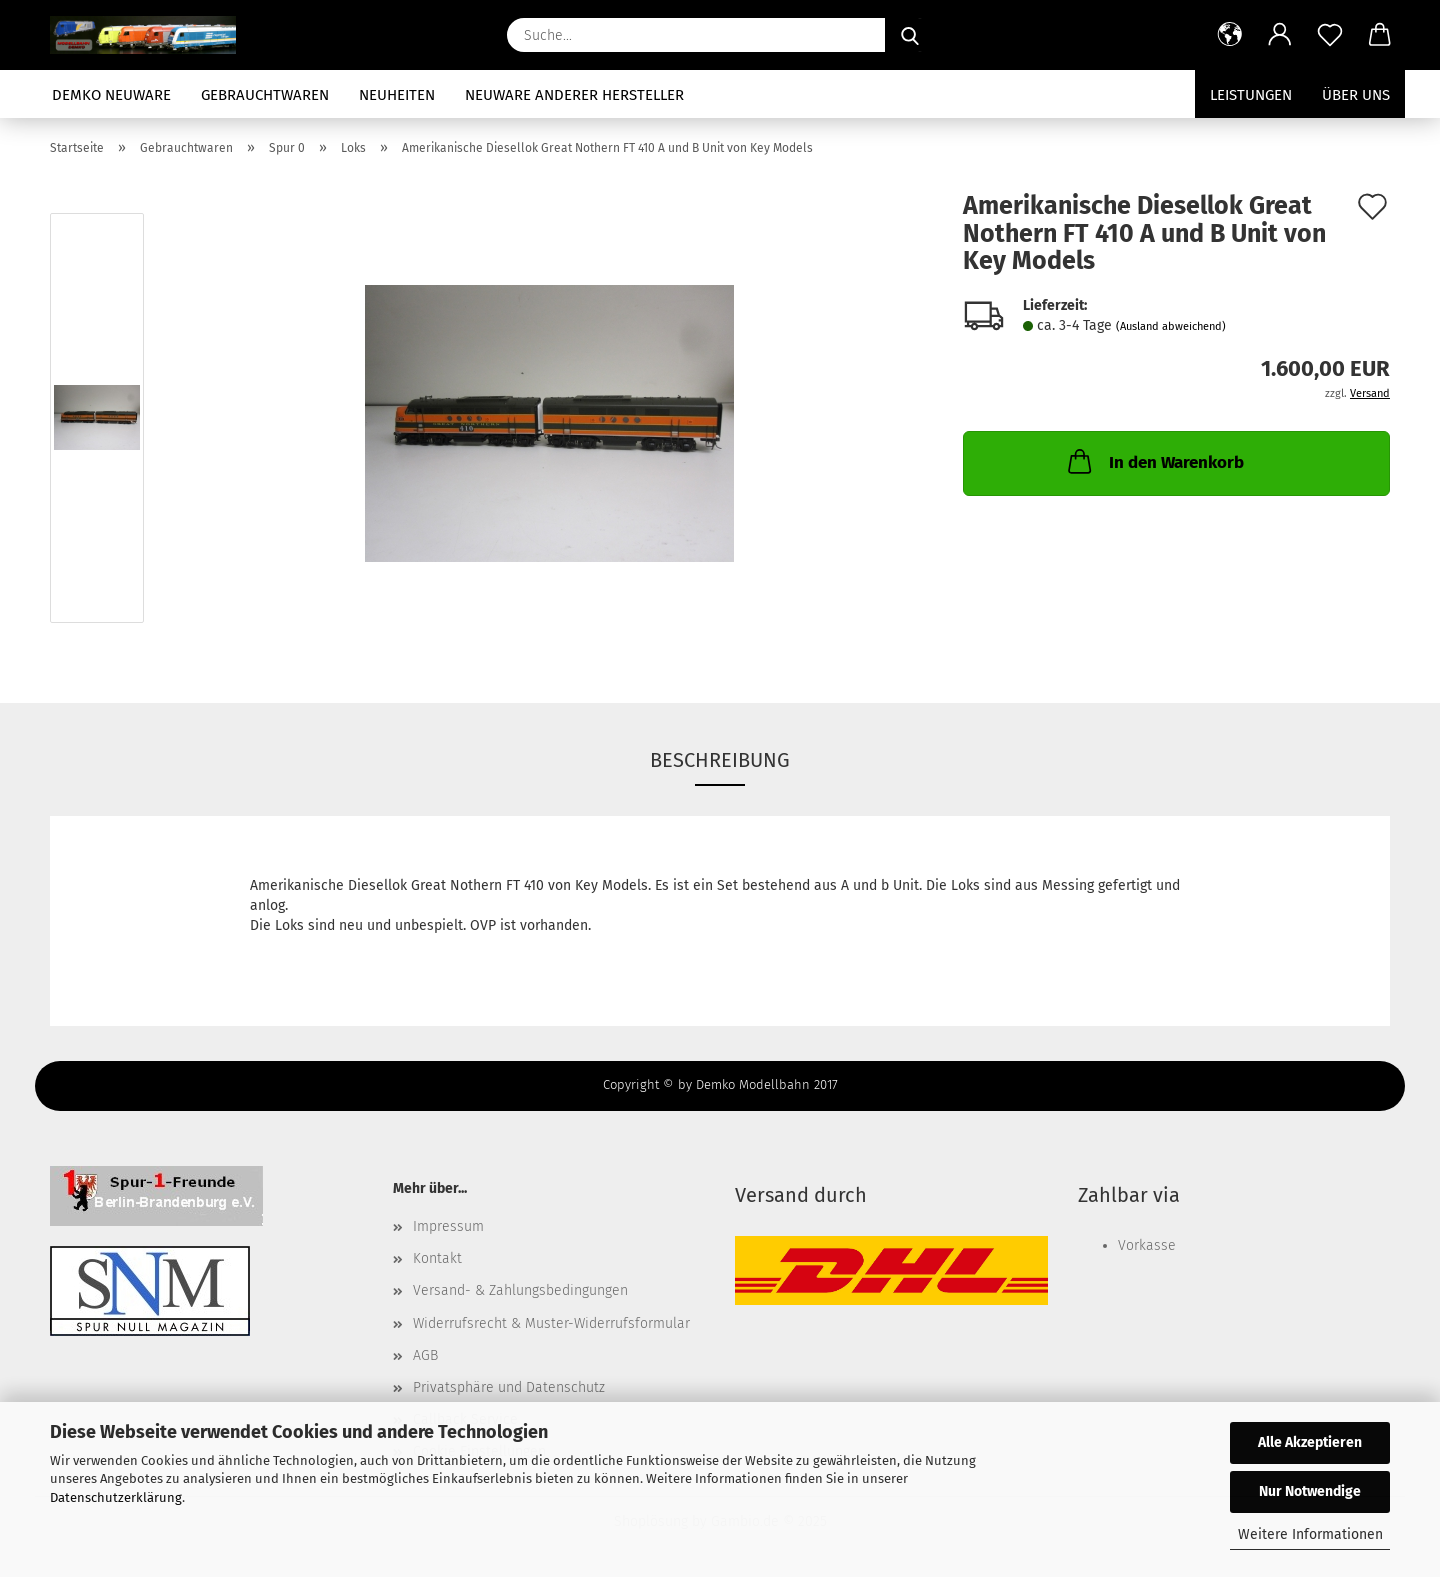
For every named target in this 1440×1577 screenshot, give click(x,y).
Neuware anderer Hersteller (574, 95)
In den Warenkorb (1154, 461)
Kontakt (437, 1258)
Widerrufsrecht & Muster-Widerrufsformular (551, 1323)
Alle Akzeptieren (1310, 1442)
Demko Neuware (111, 95)
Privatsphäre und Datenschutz (509, 1387)
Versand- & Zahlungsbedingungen (520, 1290)
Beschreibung (720, 760)
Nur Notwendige (1310, 1491)
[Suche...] (910, 35)
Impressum (448, 1226)
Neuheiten (397, 95)
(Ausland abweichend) (1171, 326)
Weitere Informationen (1310, 1534)
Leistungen (1251, 95)
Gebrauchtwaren (265, 95)
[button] (1230, 35)
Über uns (1356, 95)
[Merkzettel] (1330, 35)
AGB (425, 1355)
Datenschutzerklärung (116, 1497)
